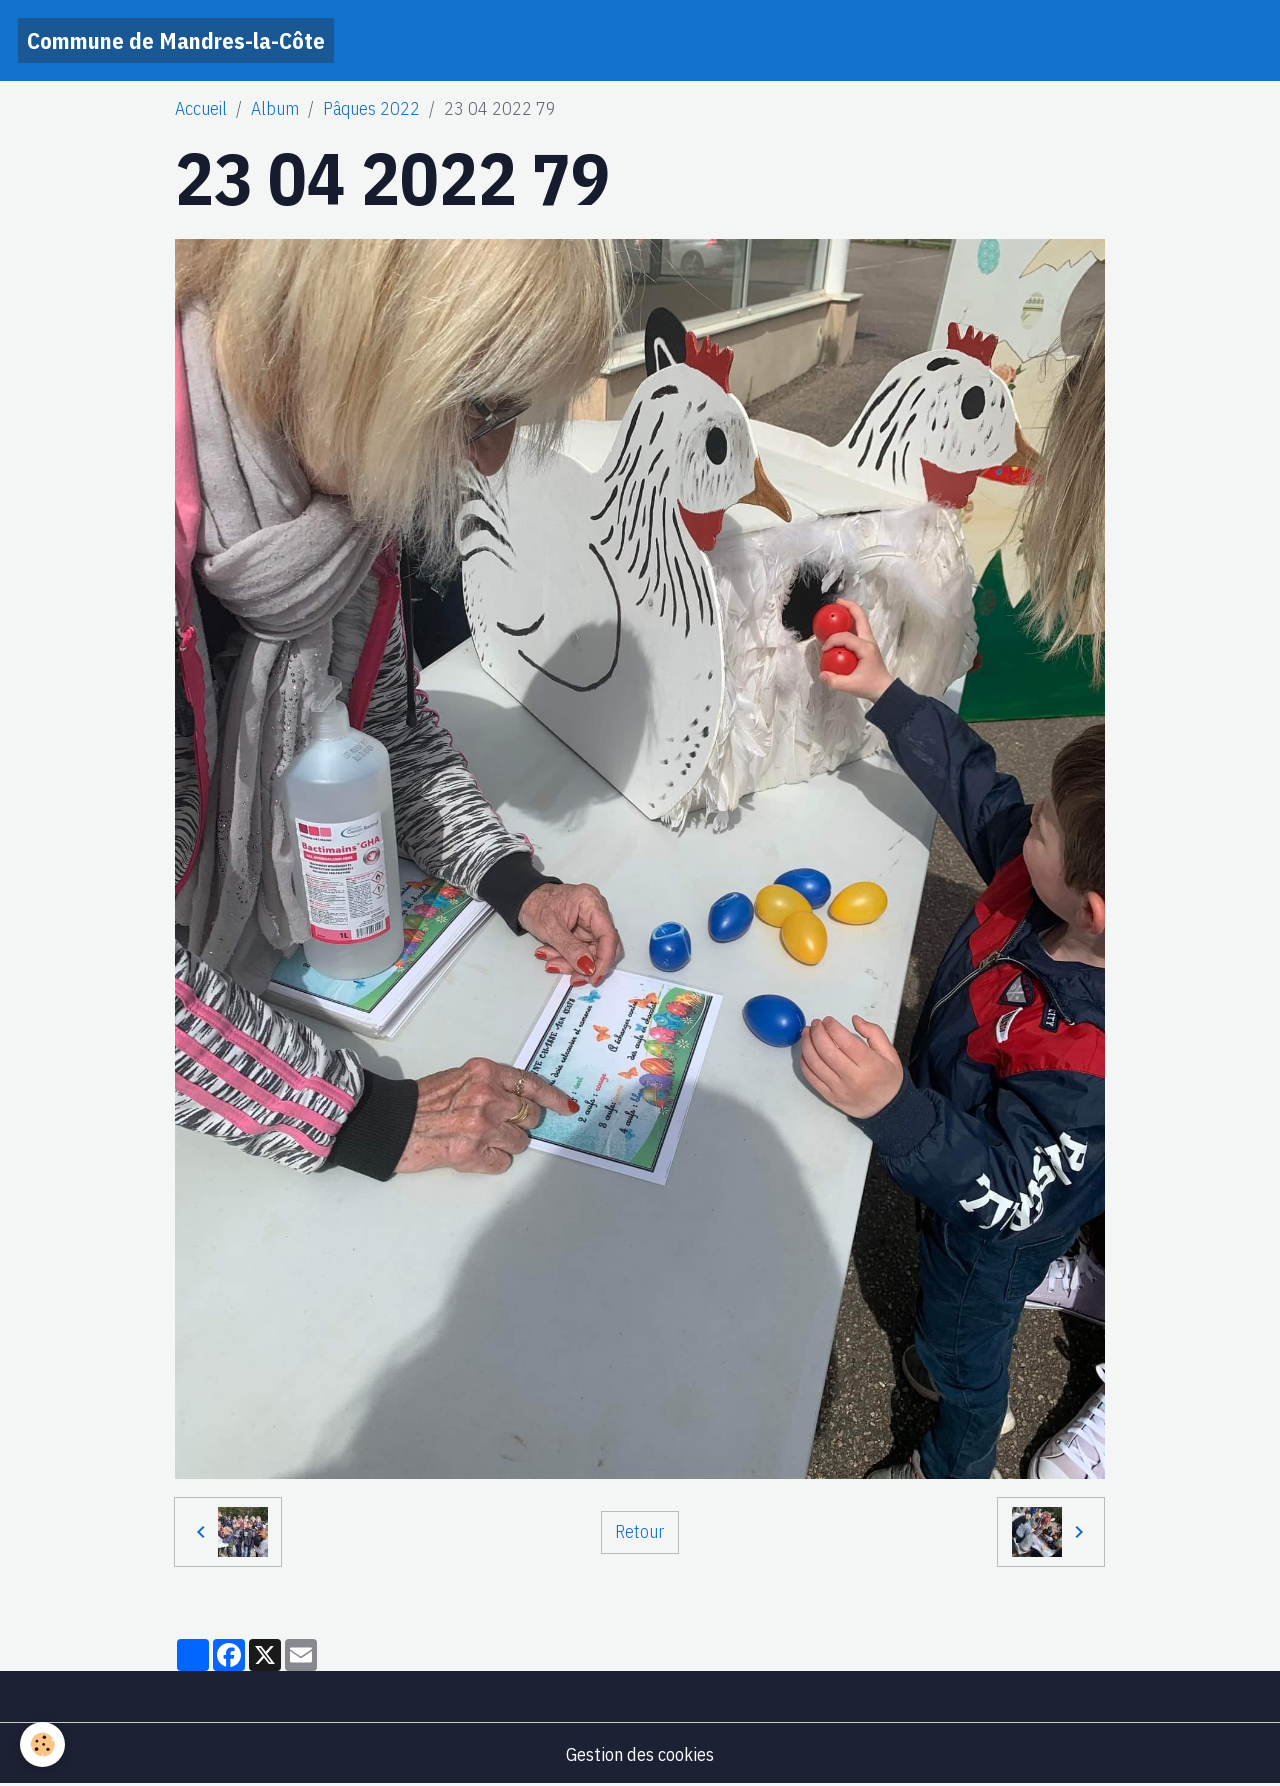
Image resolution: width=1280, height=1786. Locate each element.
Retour (639, 1531)
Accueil (201, 108)
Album (275, 108)
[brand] (176, 40)
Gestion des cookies (640, 1754)
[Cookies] (42, 1744)
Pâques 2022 (371, 108)
